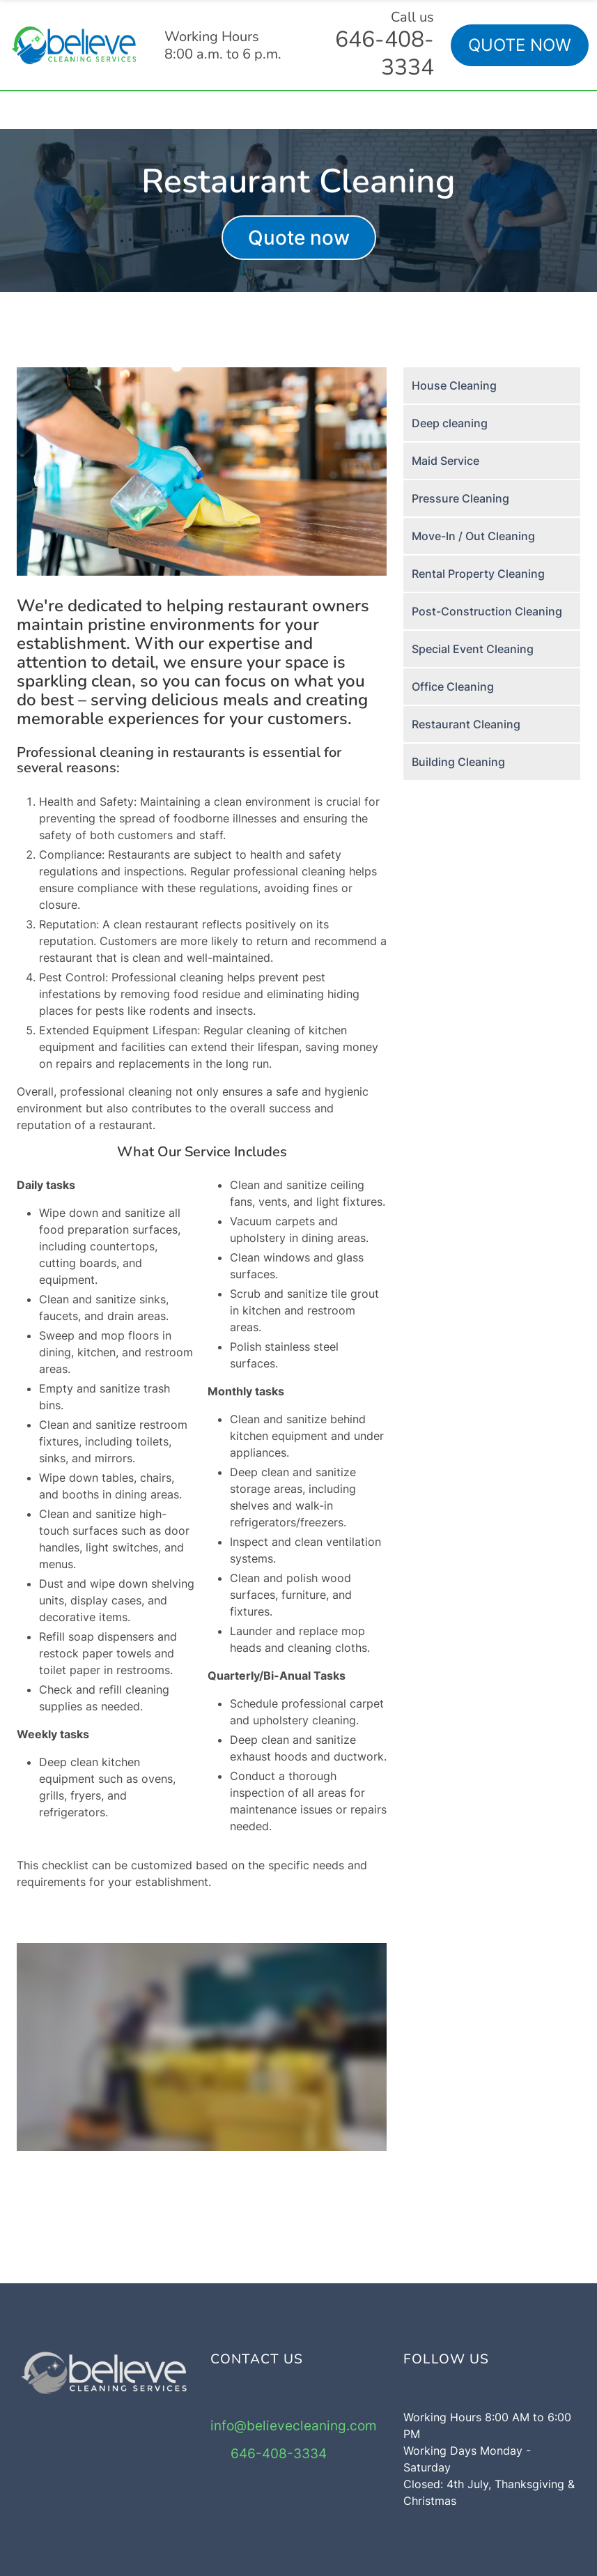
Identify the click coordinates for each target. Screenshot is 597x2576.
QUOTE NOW (519, 45)
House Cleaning (454, 385)
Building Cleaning (458, 762)
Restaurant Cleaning (466, 724)
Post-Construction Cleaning (487, 611)
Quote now (299, 238)
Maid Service (445, 461)
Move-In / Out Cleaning (473, 536)
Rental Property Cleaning (478, 574)
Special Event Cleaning (473, 649)
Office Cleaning (453, 686)
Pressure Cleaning (460, 498)
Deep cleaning (450, 423)
